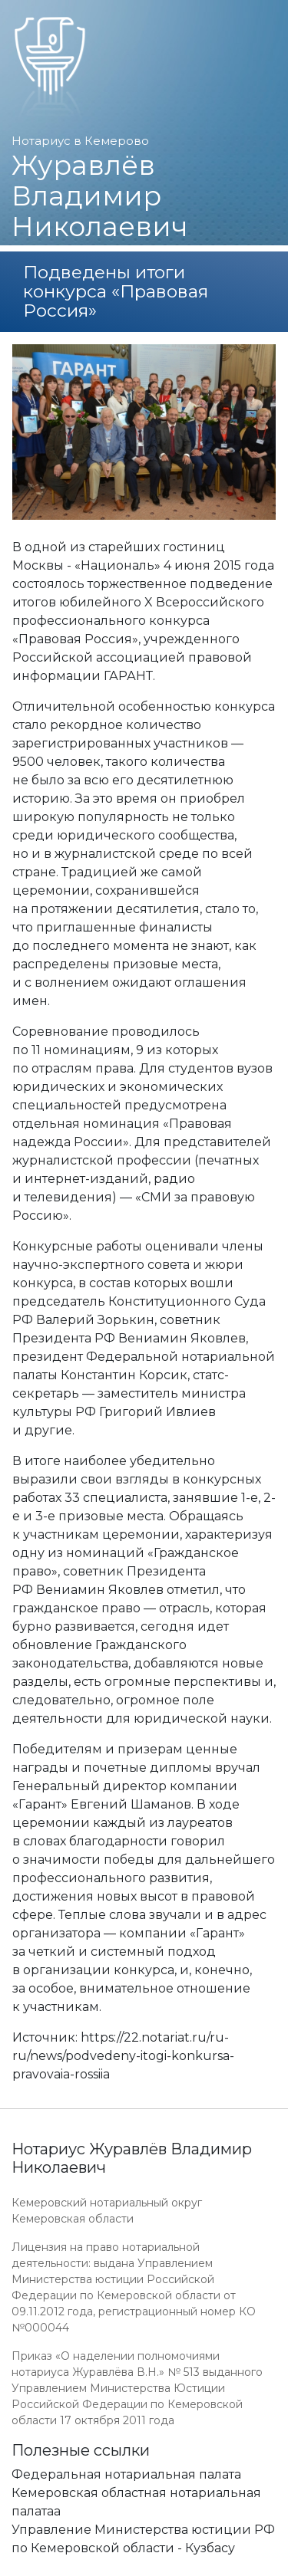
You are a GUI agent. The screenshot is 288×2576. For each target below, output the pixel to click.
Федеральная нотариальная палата (126, 2474)
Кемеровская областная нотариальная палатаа (136, 2502)
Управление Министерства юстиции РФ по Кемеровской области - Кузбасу (143, 2538)
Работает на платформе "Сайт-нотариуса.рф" (156, 2567)
